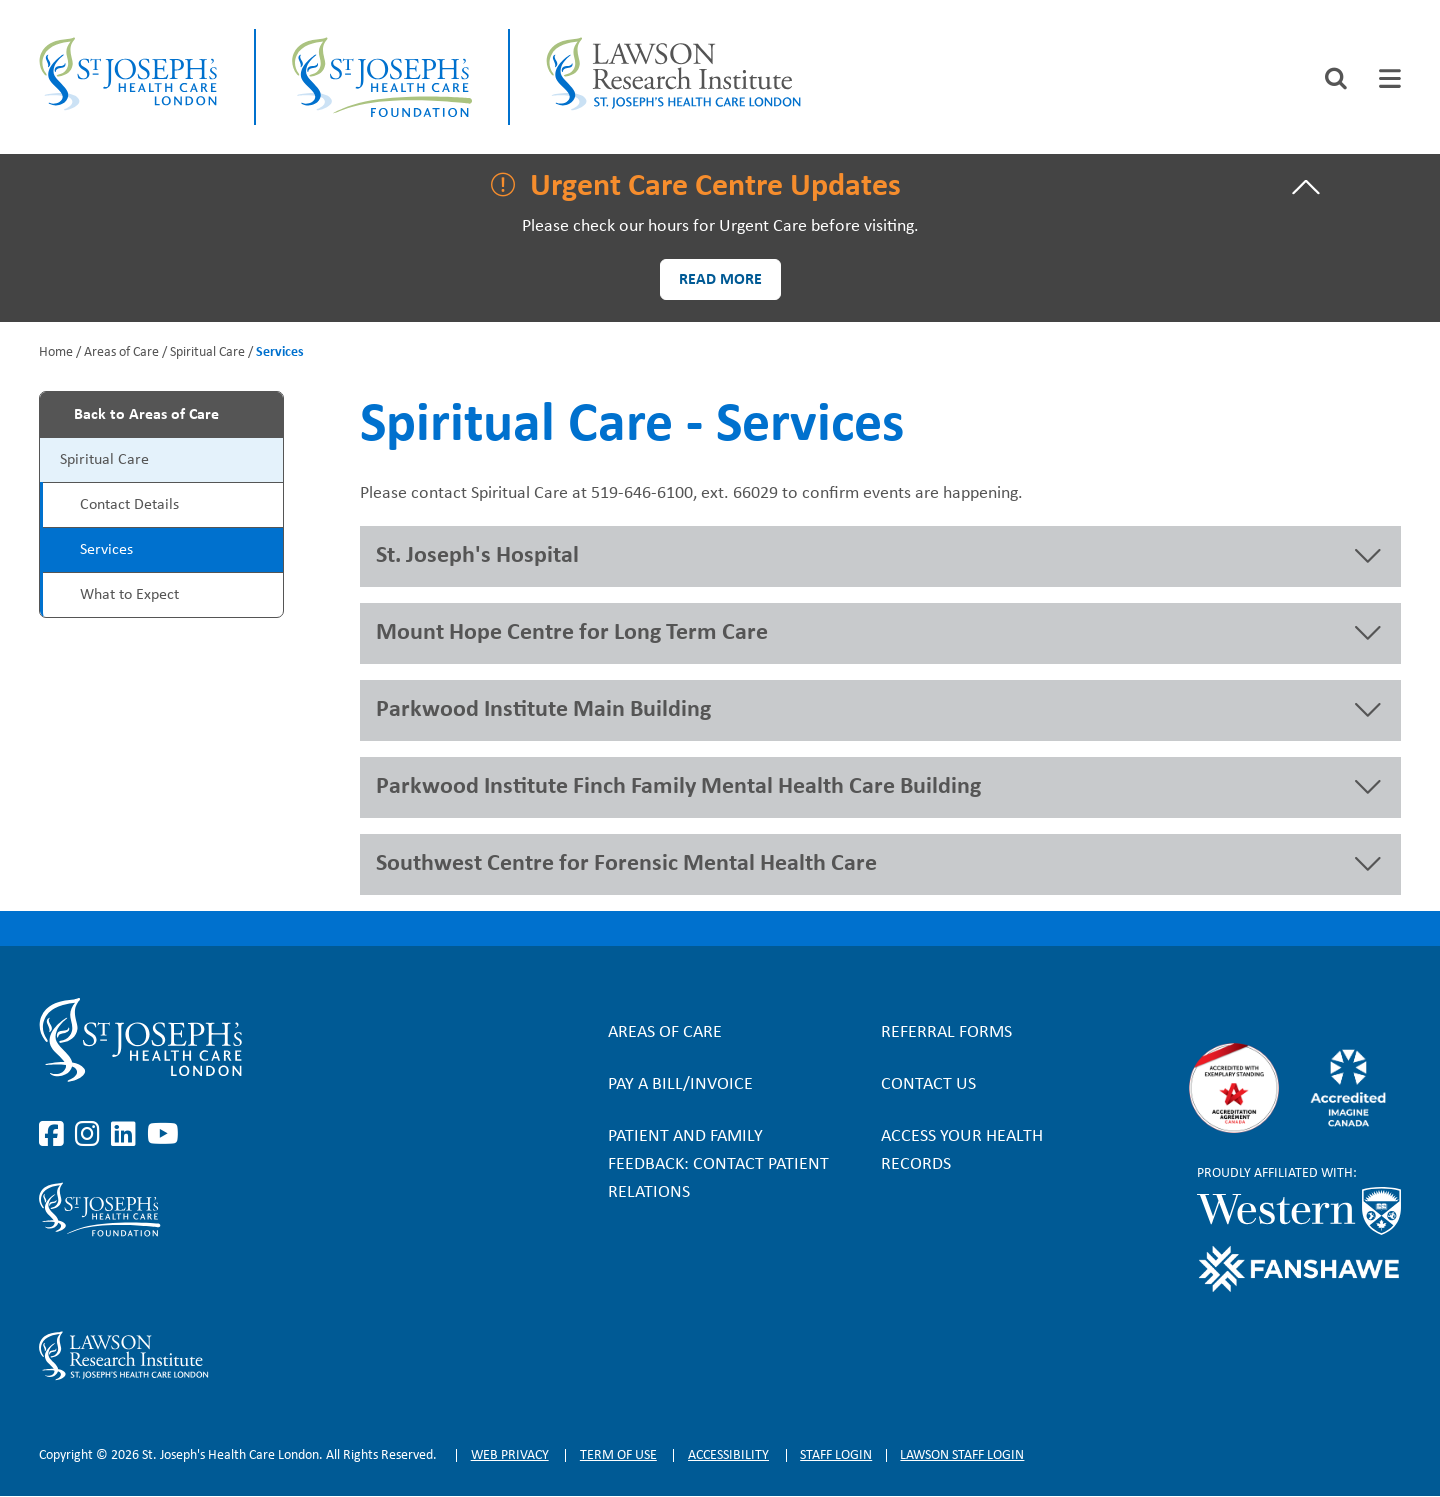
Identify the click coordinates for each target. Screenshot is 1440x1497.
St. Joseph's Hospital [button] (477, 556)
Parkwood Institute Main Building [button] (543, 710)
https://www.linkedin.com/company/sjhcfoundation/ (127, 1284)
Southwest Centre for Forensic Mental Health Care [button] (626, 864)
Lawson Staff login (962, 1455)
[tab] (1390, 78)
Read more (720, 280)
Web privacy (510, 1455)
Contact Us (928, 1084)
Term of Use (618, 1455)
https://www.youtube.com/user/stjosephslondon (163, 1135)
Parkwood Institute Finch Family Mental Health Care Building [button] (678, 787)
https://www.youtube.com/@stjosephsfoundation (163, 1284)
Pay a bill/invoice (680, 1084)
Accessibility (728, 1455)
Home (56, 352)
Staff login (836, 1455)
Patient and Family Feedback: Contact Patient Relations (718, 1164)
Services (106, 550)
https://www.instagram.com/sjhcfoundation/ (91, 1284)
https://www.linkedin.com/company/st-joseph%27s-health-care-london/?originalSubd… (127, 1135)
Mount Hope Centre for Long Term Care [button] (572, 633)
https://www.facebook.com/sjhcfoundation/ (55, 1284)
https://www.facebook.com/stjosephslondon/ (55, 1135)
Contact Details (129, 505)
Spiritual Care (207, 352)
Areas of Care (121, 352)
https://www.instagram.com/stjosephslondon (91, 1135)
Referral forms (946, 1032)
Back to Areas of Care (146, 415)
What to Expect (129, 595)
